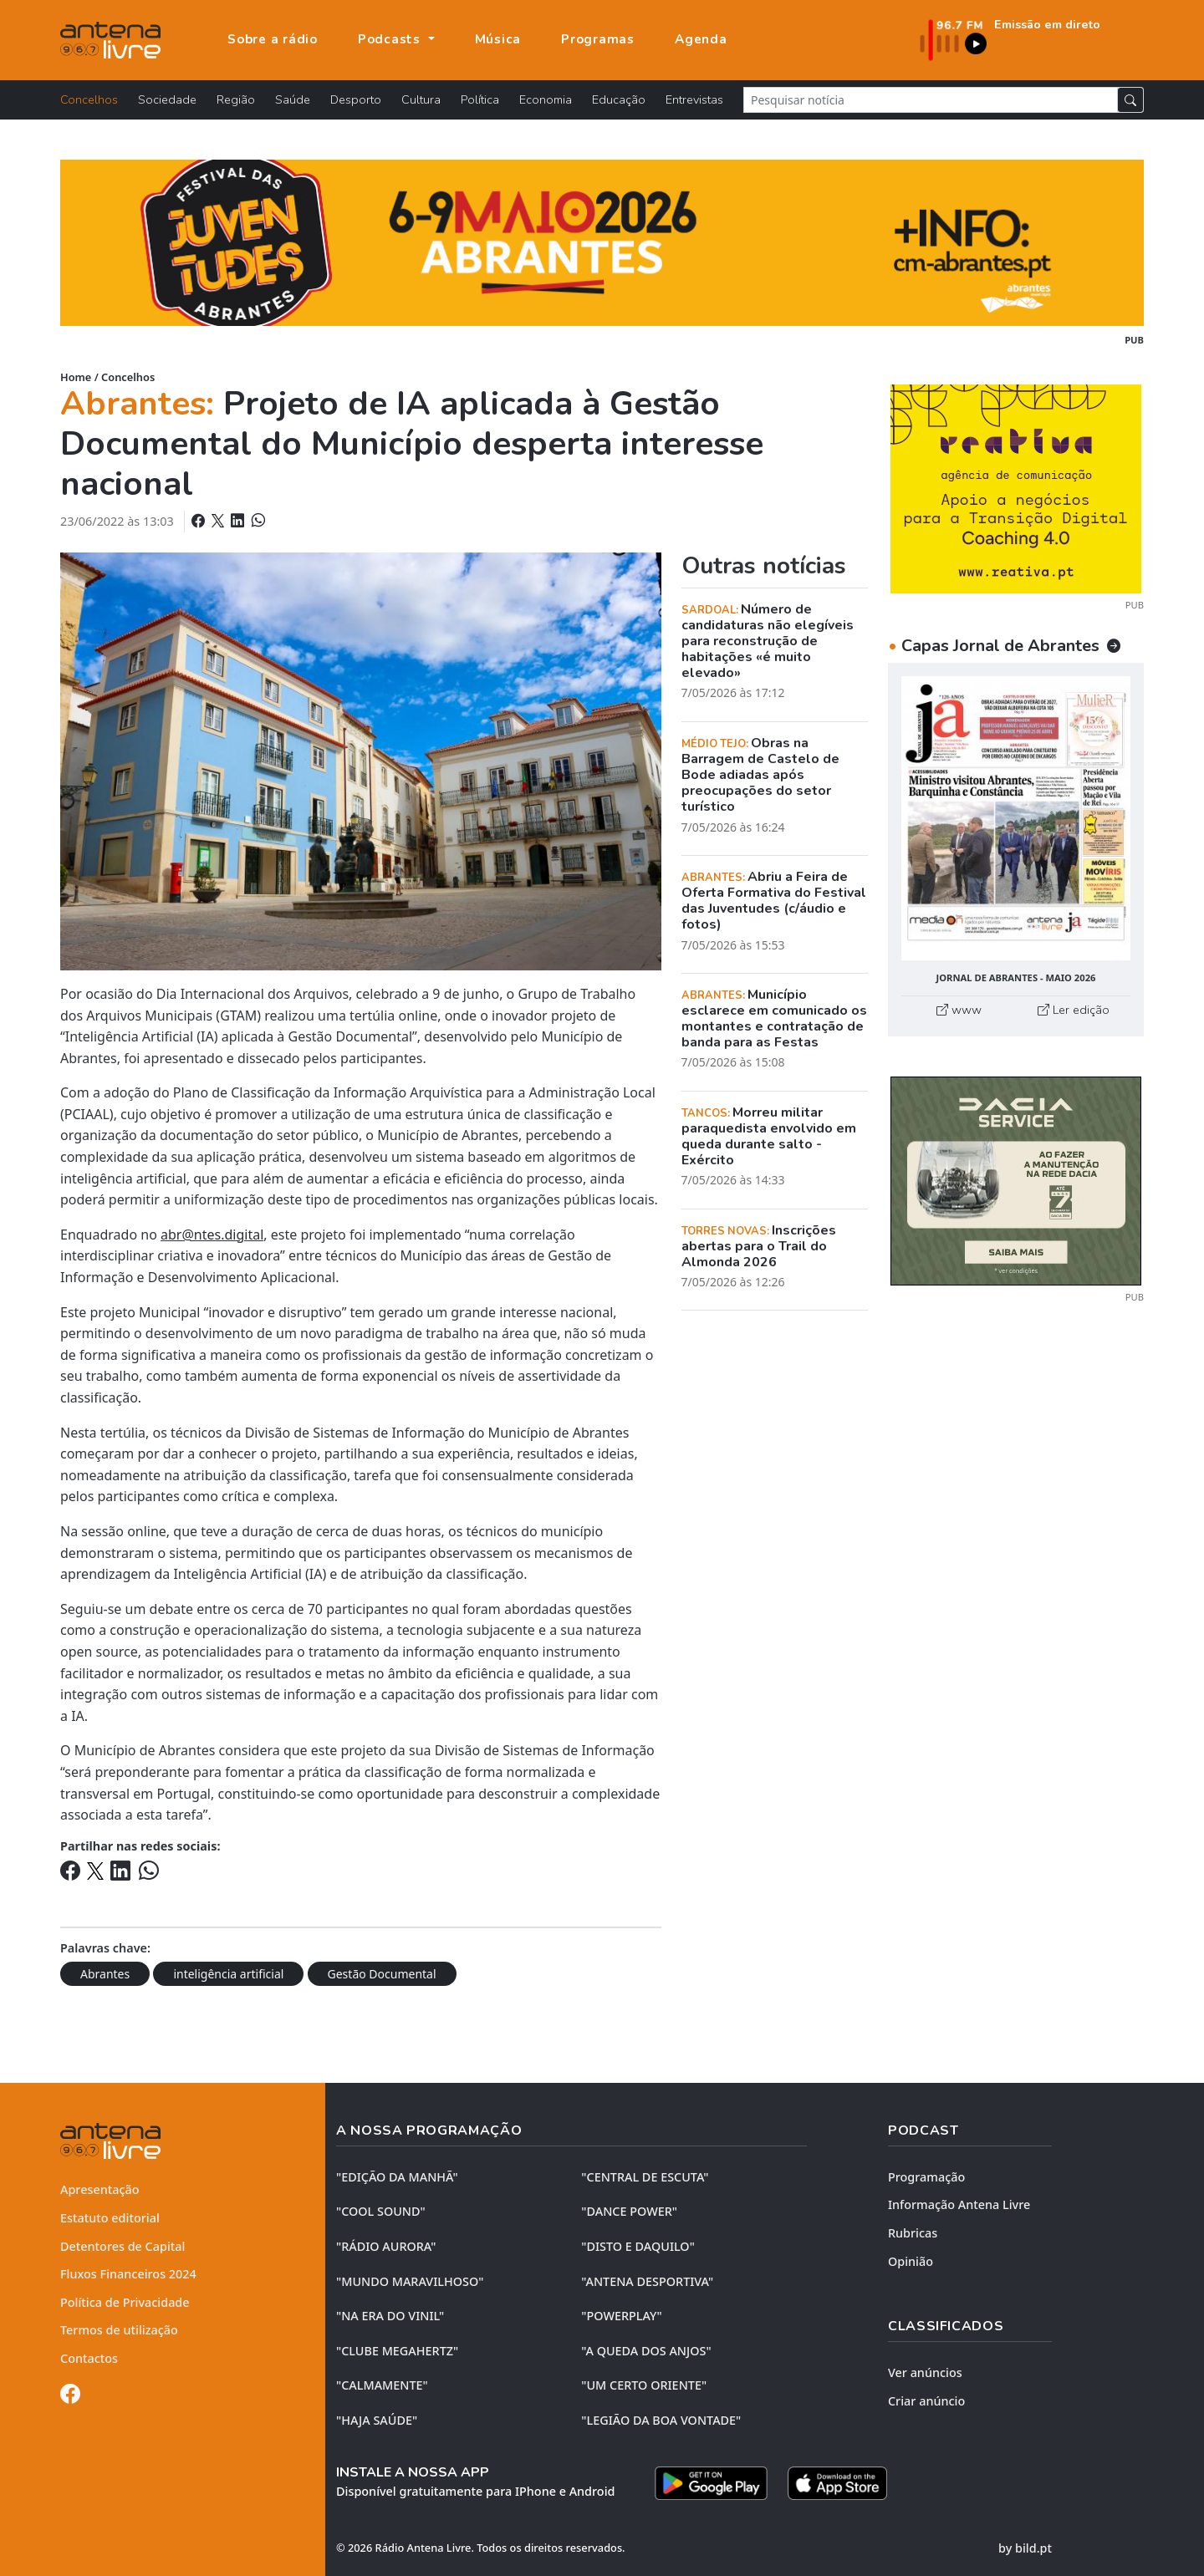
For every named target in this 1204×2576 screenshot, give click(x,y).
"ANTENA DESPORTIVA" (647, 2281)
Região (236, 99)
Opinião (910, 2261)
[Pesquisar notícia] (930, 100)
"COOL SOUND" (381, 2211)
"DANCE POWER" (629, 2211)
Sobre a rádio (272, 39)
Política (480, 99)
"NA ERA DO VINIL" (390, 2316)
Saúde (292, 99)
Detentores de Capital (122, 2246)
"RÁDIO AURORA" (386, 2246)
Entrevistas (694, 99)
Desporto (355, 99)
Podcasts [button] (391, 39)
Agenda (701, 39)
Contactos (89, 2358)
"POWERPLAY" (621, 2316)
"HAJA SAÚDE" (376, 2420)
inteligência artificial (228, 1974)
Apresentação (100, 2189)
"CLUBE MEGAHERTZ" (397, 2351)
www (959, 1009)
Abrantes (105, 1974)
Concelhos (89, 99)
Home (75, 376)
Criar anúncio (926, 2401)
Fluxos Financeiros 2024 (128, 2274)
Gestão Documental (382, 1974)
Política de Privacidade (125, 2302)
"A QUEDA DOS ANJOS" (646, 2351)
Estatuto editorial (110, 2218)
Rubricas (912, 2233)
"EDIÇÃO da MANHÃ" (397, 2177)
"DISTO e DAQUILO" (638, 2246)
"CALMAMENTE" (382, 2385)
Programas (598, 39)
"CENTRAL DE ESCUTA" (644, 2177)
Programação (926, 2177)
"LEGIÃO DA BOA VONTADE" (661, 2420)
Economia (545, 99)
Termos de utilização (119, 2330)
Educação (618, 99)
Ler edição (1074, 1009)
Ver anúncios (925, 2372)
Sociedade (167, 99)
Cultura (421, 99)
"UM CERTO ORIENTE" (644, 2385)
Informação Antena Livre (959, 2204)
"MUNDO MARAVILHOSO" (409, 2281)
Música (498, 39)
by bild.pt (1025, 2548)
